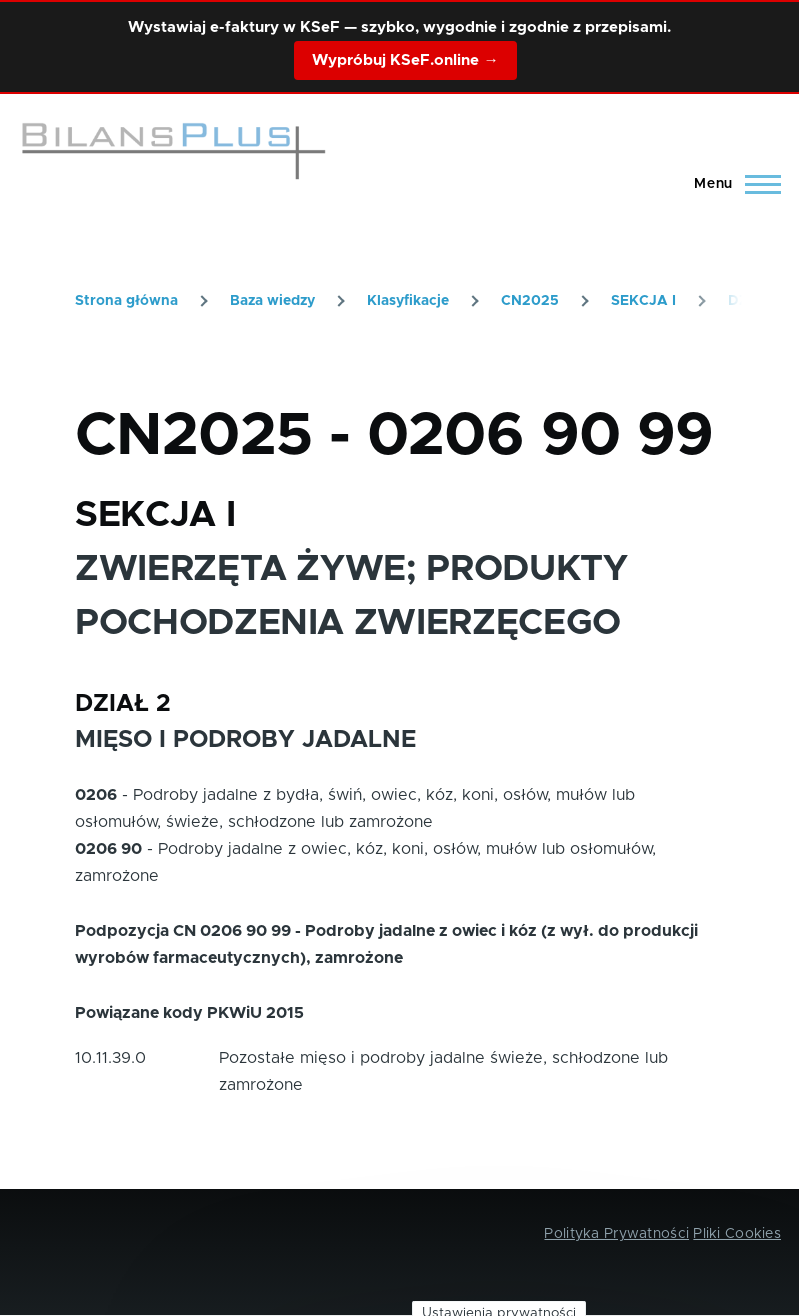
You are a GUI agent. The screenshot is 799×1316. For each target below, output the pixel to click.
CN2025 (530, 301)
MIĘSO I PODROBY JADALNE (245, 740)
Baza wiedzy (272, 301)
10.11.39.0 (110, 1058)
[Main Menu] (731, 184)
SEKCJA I (643, 301)
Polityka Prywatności (616, 1234)
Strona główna (126, 301)
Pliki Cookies (737, 1234)
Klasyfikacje (408, 301)
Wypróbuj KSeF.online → (405, 60)
